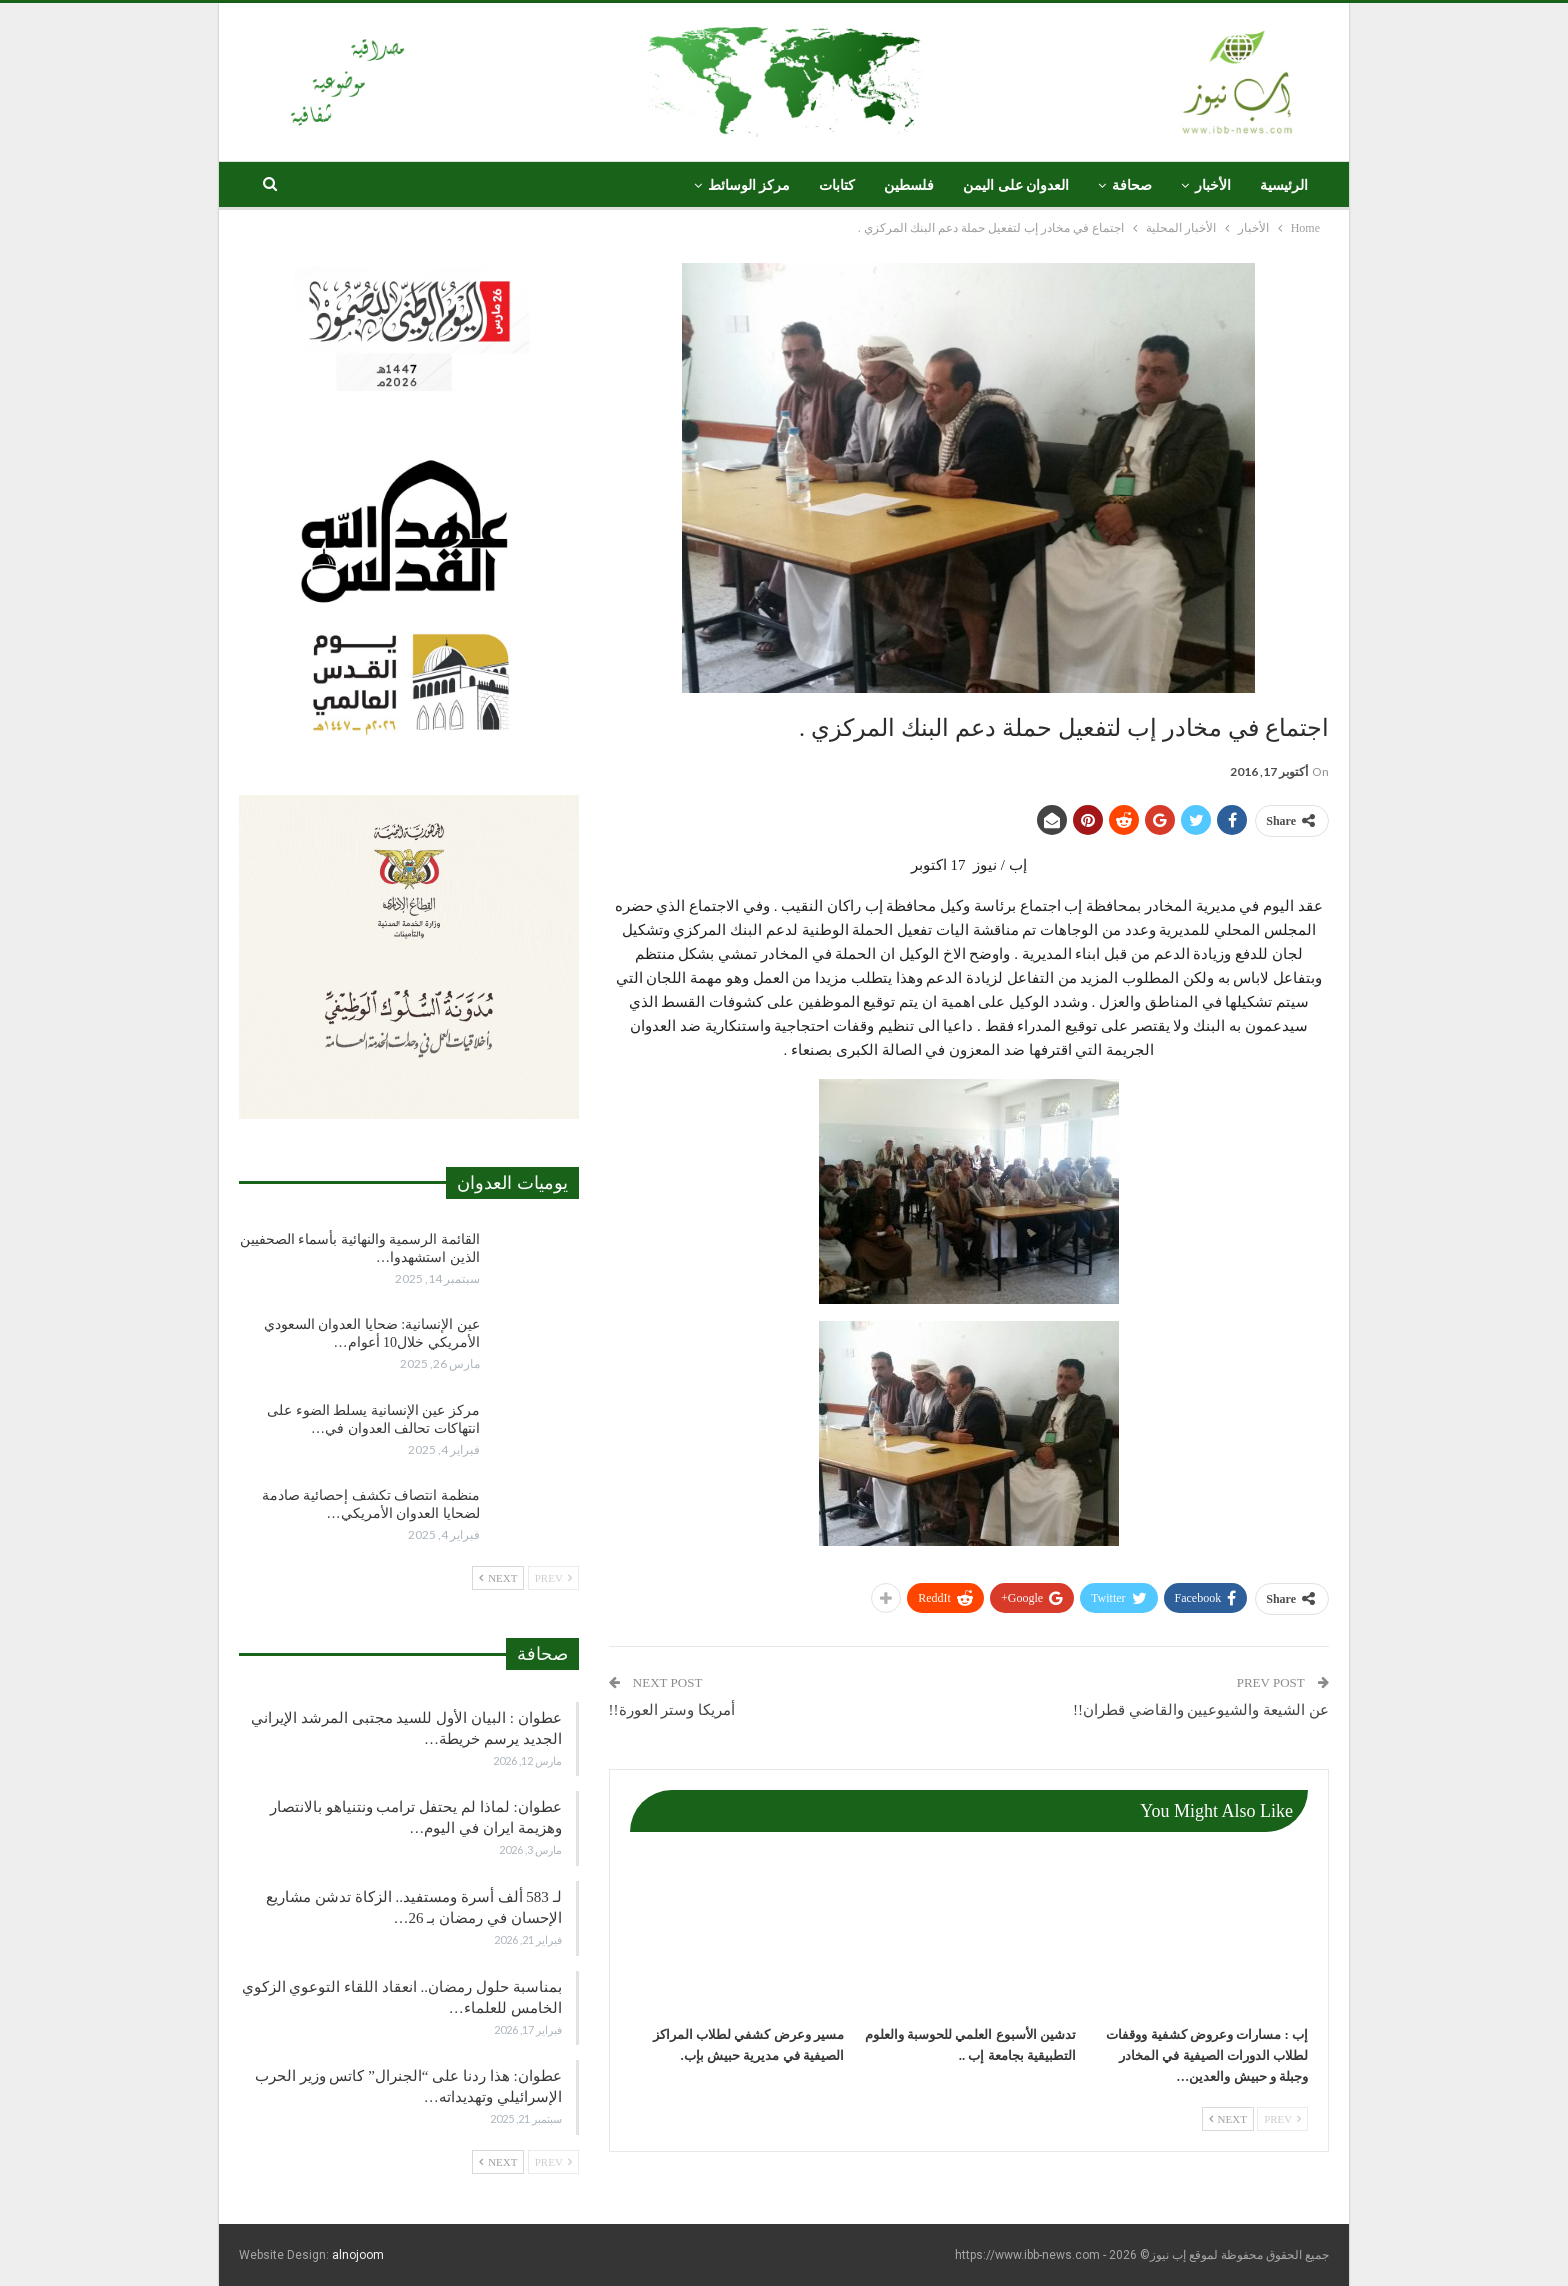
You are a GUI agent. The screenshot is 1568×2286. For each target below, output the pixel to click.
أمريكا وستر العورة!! (672, 1710)
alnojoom (358, 2255)
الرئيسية (1284, 185)
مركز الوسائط (749, 185)
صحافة (1132, 185)
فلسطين (909, 185)
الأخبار (1213, 185)
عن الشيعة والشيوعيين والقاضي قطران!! (1201, 1710)
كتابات (837, 185)
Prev (1282, 2119)
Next (1228, 2119)
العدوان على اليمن (1016, 185)
